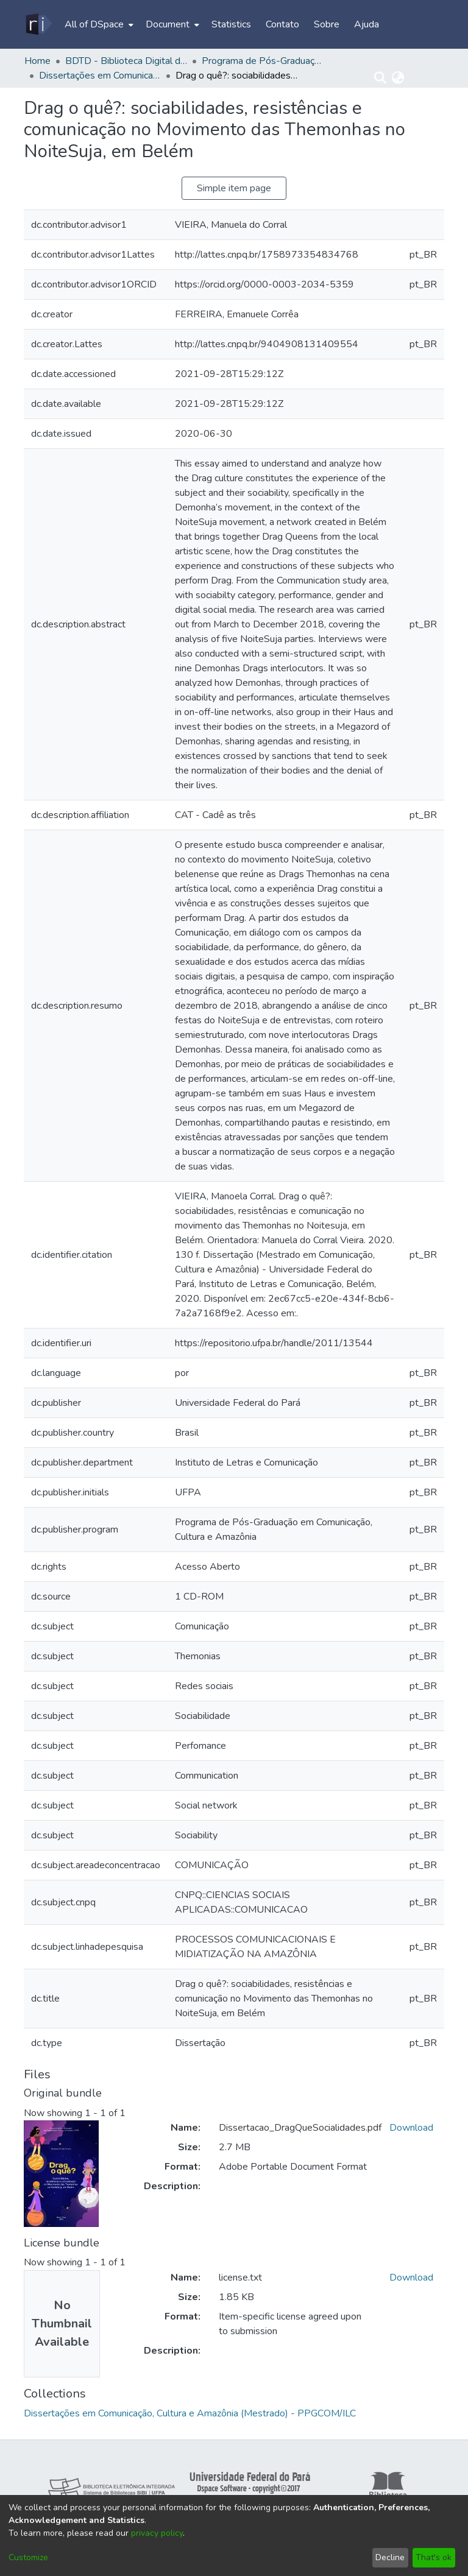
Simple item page (234, 188)
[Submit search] (380, 78)
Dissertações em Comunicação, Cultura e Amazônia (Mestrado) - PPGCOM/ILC (100, 75)
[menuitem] (97, 24)
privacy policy (157, 2533)
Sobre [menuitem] (326, 24)
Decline (390, 2557)
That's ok (434, 2557)
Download (411, 2127)
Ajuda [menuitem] (366, 24)
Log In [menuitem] (423, 78)
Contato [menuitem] (282, 24)
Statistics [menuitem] (231, 24)
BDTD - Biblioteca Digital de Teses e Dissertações (126, 61)
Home (37, 61)
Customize (28, 2557)
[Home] (38, 24)
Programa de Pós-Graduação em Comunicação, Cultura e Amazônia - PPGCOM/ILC (263, 61)
